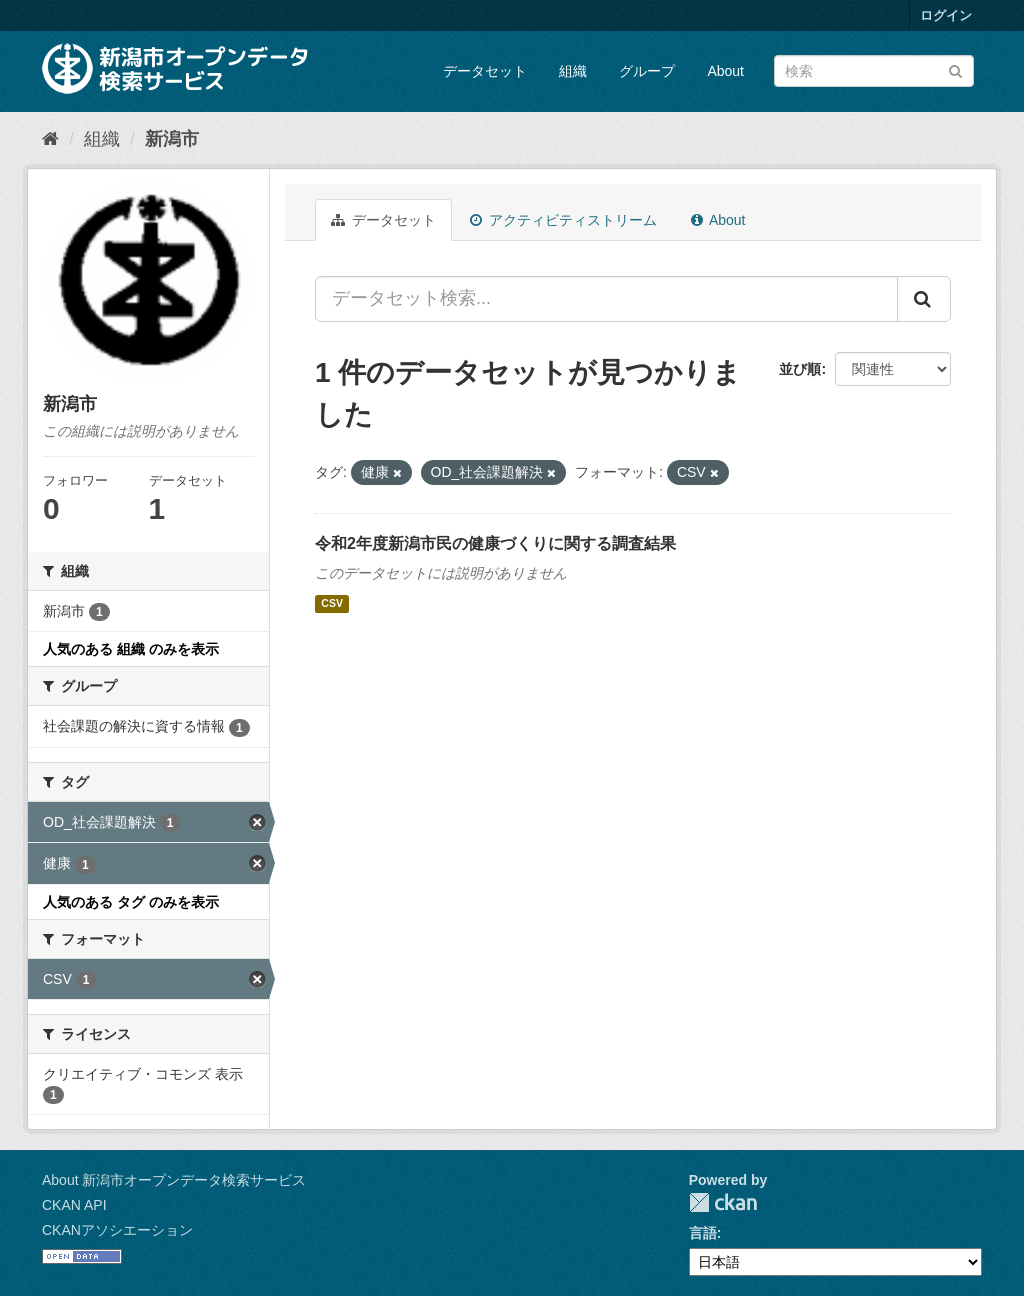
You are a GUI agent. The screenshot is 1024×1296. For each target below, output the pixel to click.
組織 (573, 71)
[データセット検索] (874, 71)
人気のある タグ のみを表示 (131, 902)
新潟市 (172, 139)
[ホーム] (50, 139)
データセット (485, 71)
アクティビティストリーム (563, 220)
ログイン (946, 15)
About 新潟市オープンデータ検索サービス (174, 1180)
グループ (647, 71)
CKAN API (74, 1205)
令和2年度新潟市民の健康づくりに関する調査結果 (495, 543)
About (725, 71)
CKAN (723, 1202)
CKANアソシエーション (117, 1230)
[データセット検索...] (606, 299)
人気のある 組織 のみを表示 (131, 649)
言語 (703, 1233)
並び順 (800, 369)
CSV (332, 604)
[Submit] (955, 69)
